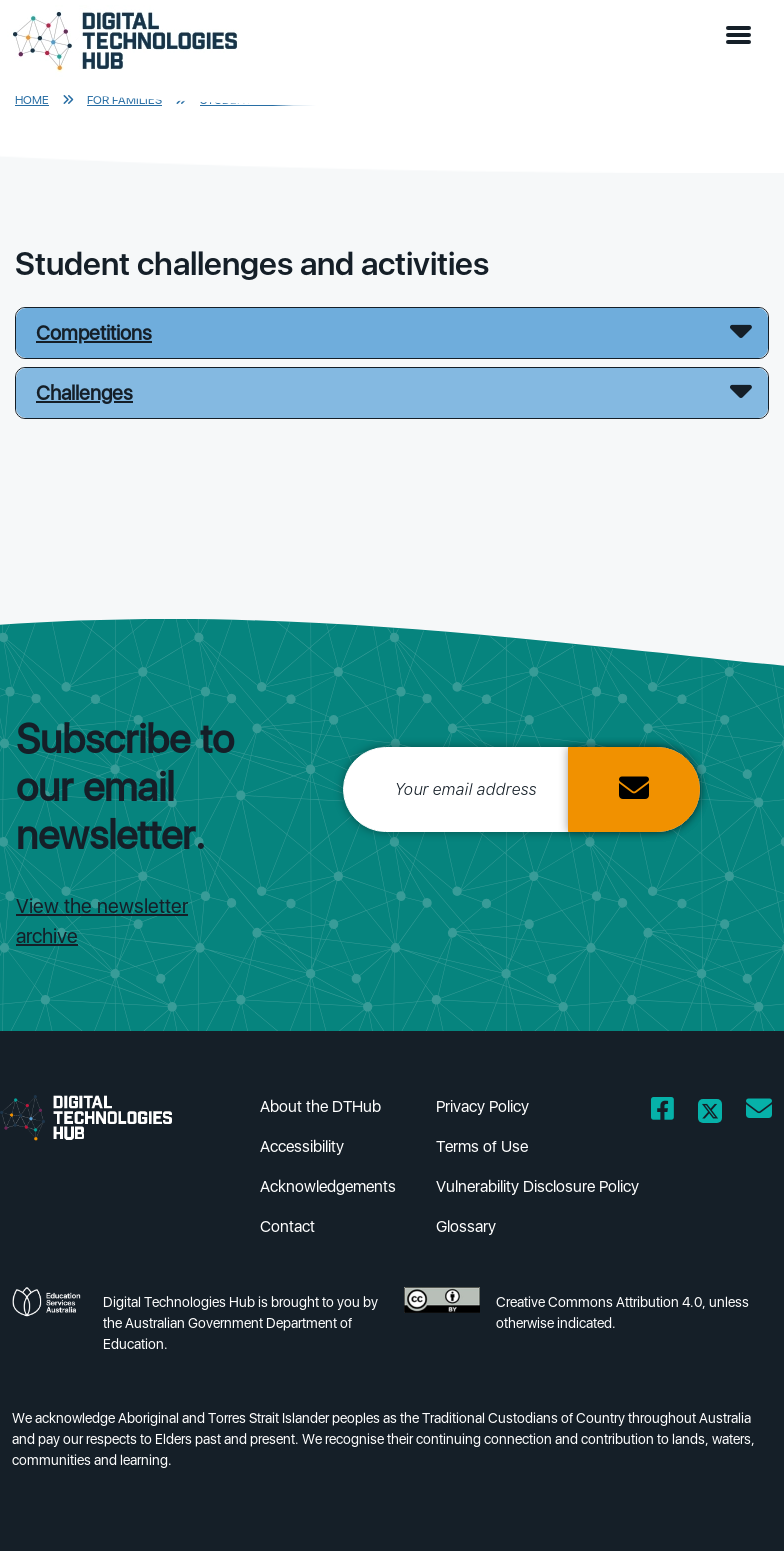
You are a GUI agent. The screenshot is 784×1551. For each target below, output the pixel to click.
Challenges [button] (84, 393)
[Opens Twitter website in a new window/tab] (710, 1112)
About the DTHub (320, 1106)
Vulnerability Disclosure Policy (537, 1186)
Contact (287, 1226)
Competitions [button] (94, 333)
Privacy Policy (482, 1106)
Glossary (466, 1226)
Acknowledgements (328, 1186)
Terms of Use (482, 1146)
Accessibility (302, 1146)
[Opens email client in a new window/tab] (759, 1112)
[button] (743, 36)
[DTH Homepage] (125, 41)
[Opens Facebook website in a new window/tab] (662, 1112)
